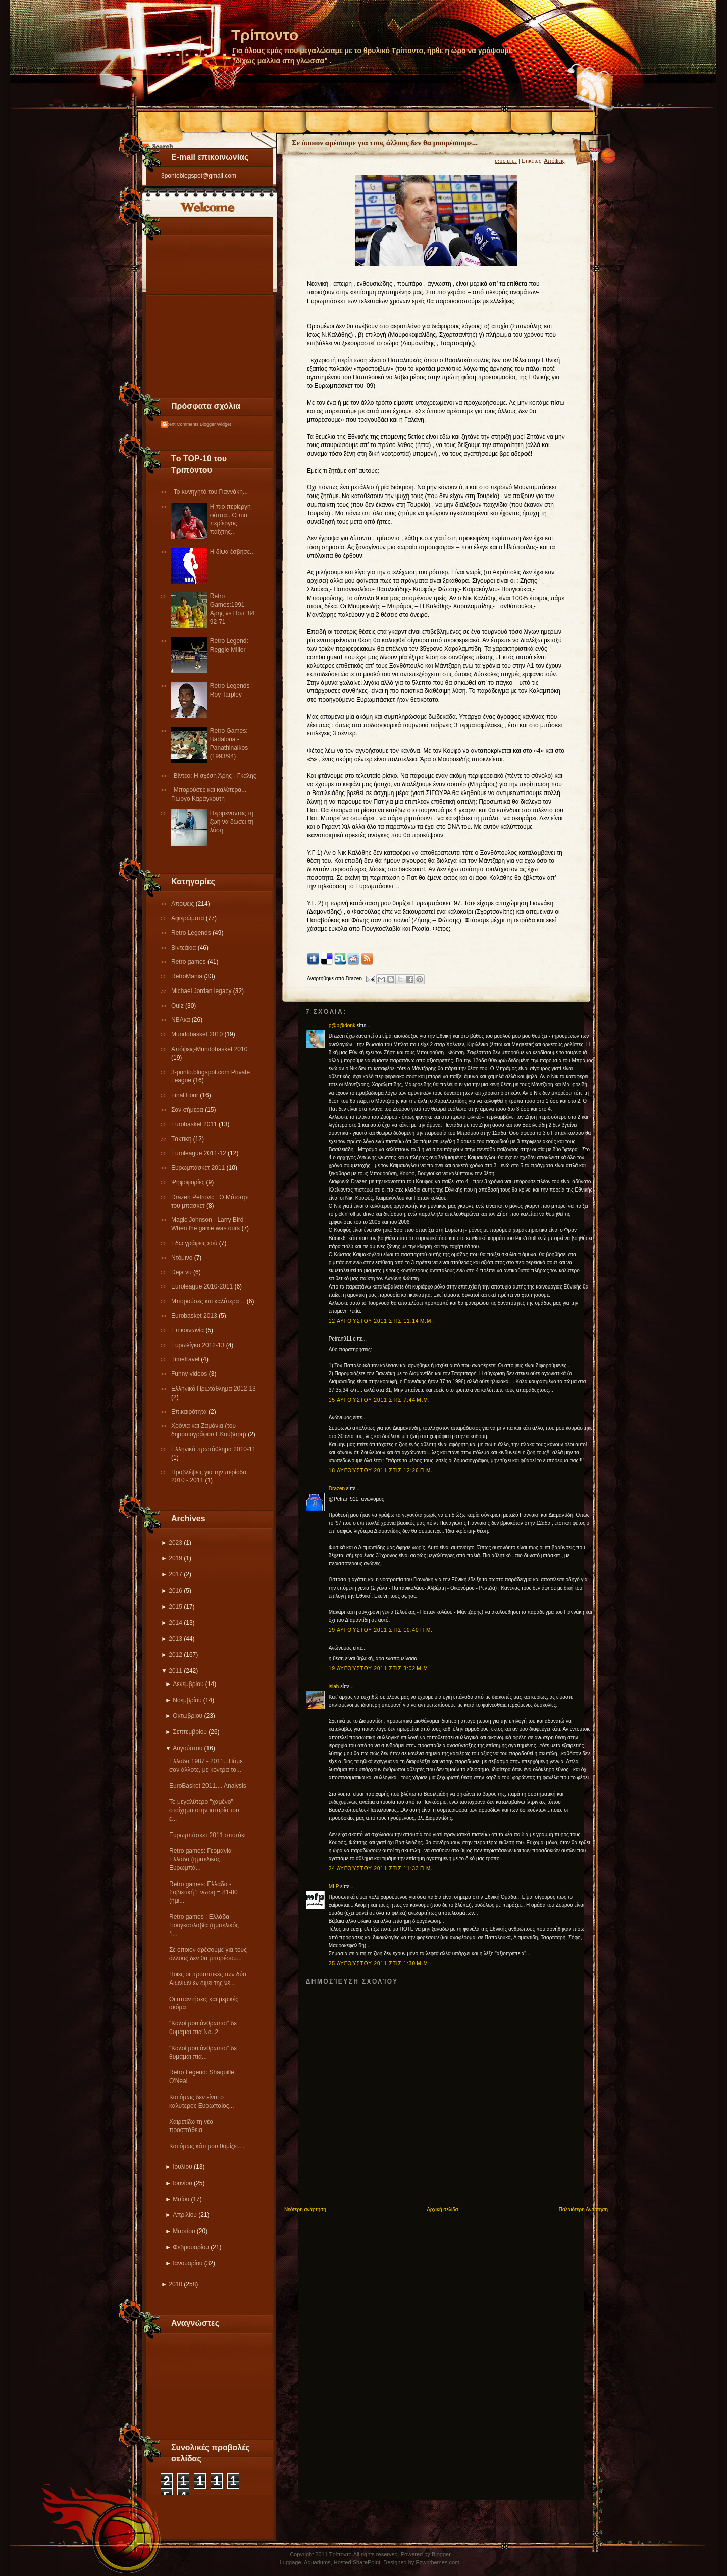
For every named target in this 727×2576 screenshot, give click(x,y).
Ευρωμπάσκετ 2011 (199, 1167)
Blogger (441, 2554)
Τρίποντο (264, 35)
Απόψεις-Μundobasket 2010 (209, 1049)
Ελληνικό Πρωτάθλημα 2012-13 (213, 1388)
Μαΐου (181, 2199)
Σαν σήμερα (188, 1109)
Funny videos (190, 1373)
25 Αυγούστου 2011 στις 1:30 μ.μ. (379, 1963)
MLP (334, 1886)
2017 (175, 1574)
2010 (175, 2284)
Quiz (178, 1005)
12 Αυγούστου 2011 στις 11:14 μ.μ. (381, 1321)
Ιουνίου (182, 2183)
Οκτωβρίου (187, 1715)
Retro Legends (192, 932)
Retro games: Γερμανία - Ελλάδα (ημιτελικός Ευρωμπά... (202, 1859)
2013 (175, 1638)
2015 (175, 1606)
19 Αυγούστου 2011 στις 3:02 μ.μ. (379, 1668)
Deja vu (182, 1272)
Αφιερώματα (188, 918)
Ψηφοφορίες (188, 1182)
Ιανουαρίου (187, 2263)
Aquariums (317, 2562)
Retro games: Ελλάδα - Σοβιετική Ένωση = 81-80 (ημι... (203, 1892)
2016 (175, 1590)
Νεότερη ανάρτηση (305, 2209)
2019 (175, 1558)
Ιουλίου (182, 2166)
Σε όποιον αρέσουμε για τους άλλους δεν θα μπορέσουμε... (385, 143)
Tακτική (182, 1139)
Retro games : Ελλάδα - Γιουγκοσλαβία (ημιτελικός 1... (204, 1925)
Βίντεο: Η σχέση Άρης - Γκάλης (215, 775)
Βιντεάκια (184, 947)
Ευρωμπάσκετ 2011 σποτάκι (207, 1835)
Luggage (290, 2562)
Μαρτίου (184, 2231)
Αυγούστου (187, 1748)
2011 (175, 1670)
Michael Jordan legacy (202, 991)
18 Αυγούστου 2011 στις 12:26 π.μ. (381, 1470)
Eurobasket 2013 (195, 1315)
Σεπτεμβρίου (190, 1732)
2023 (175, 1542)
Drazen (337, 1488)
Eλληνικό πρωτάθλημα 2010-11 (213, 1449)
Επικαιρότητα (190, 1411)
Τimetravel (186, 1359)
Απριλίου (185, 2214)
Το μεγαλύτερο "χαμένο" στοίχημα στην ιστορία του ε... (204, 1810)
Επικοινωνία (188, 1330)
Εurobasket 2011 (195, 1124)
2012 (175, 1654)
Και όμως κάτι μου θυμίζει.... (206, 2146)
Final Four (185, 1095)
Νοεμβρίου (187, 1700)
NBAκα (181, 1019)
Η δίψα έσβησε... (232, 551)
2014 (175, 1622)
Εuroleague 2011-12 (199, 1153)
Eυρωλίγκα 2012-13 (198, 1345)
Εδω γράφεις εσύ (195, 1243)
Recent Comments (180, 424)
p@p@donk (342, 1025)
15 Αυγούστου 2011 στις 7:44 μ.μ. (379, 1400)
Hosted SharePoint (357, 2562)
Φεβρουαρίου (191, 2247)
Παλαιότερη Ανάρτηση (583, 2209)
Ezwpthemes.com (437, 2562)
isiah (334, 1686)
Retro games (189, 961)
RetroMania (187, 976)
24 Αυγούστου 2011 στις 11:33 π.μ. (381, 1868)
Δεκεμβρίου (188, 1684)
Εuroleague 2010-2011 (202, 1286)
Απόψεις (183, 903)
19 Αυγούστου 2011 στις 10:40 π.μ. (381, 1630)
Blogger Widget (215, 424)
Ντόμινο (182, 1257)
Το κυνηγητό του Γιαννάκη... (211, 492)
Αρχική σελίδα (442, 2209)
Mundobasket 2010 (197, 1034)
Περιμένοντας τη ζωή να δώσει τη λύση (231, 822)
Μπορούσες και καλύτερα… (209, 1301)
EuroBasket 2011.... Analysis (207, 1785)
